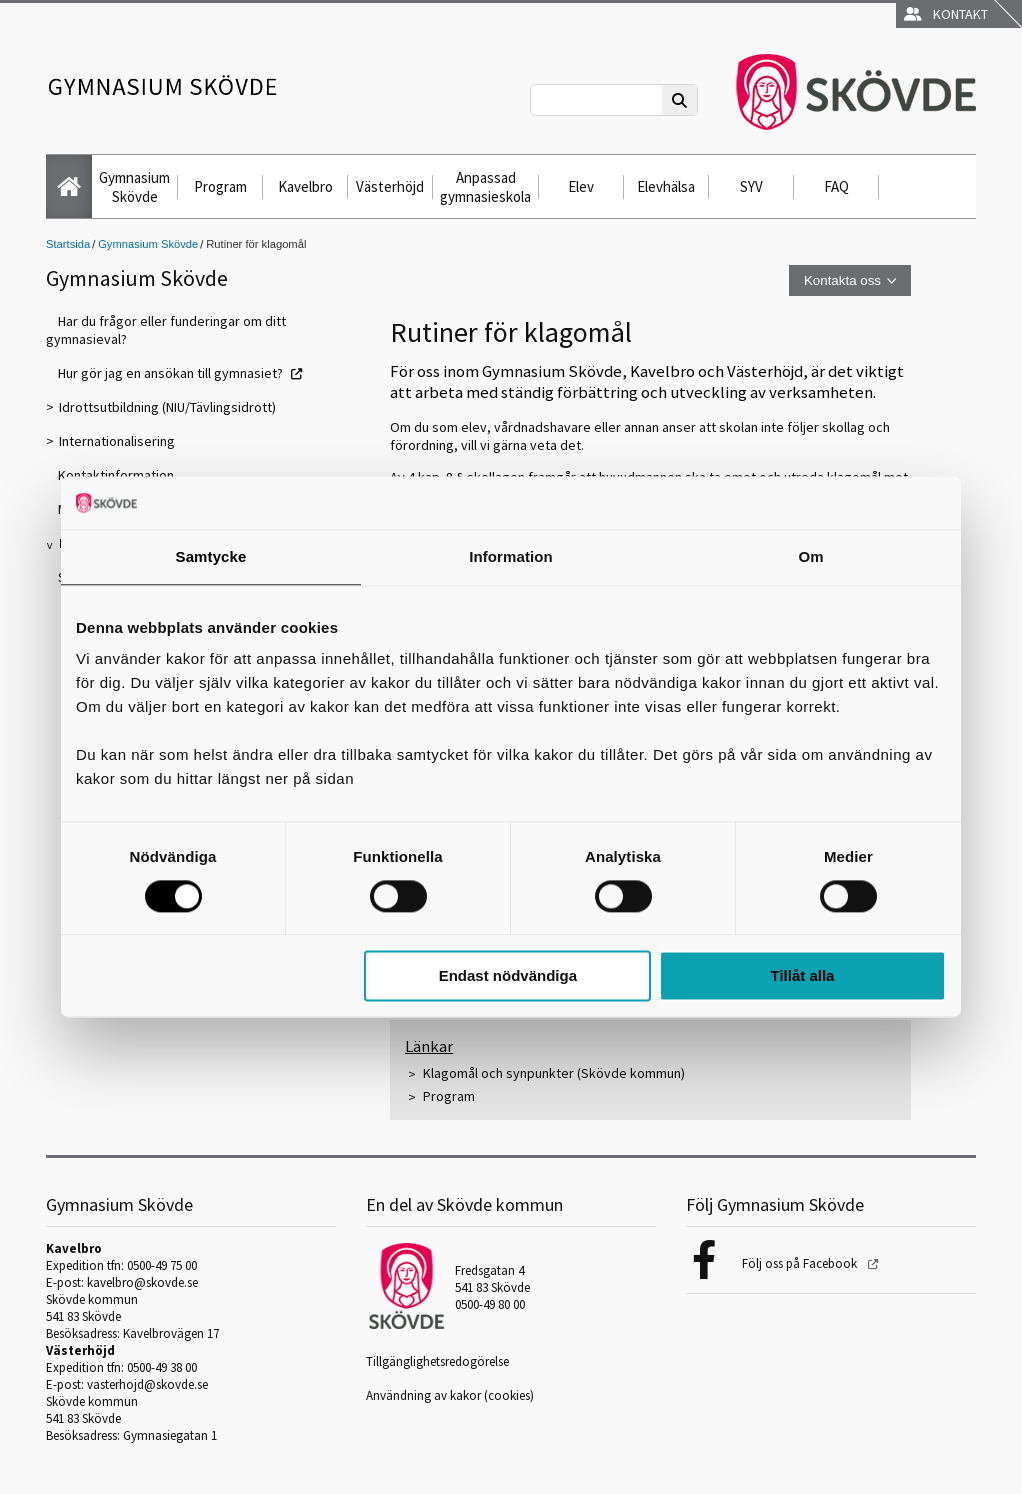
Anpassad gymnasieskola (485, 187)
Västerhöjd (390, 186)
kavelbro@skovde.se (142, 1282)
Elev (581, 186)
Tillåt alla (802, 976)
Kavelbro (305, 186)
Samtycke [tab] (211, 556)
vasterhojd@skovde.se (147, 1384)
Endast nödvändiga (508, 976)
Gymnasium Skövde (134, 187)
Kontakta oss (842, 280)
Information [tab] (511, 556)
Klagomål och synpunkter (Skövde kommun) (554, 1073)
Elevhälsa (666, 186)
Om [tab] (810, 556)
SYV (751, 186)
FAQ (836, 186)
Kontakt (946, 14)
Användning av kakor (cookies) (450, 1395)
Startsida (68, 244)
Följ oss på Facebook (801, 1263)
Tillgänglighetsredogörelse (437, 1361)
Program (220, 186)
